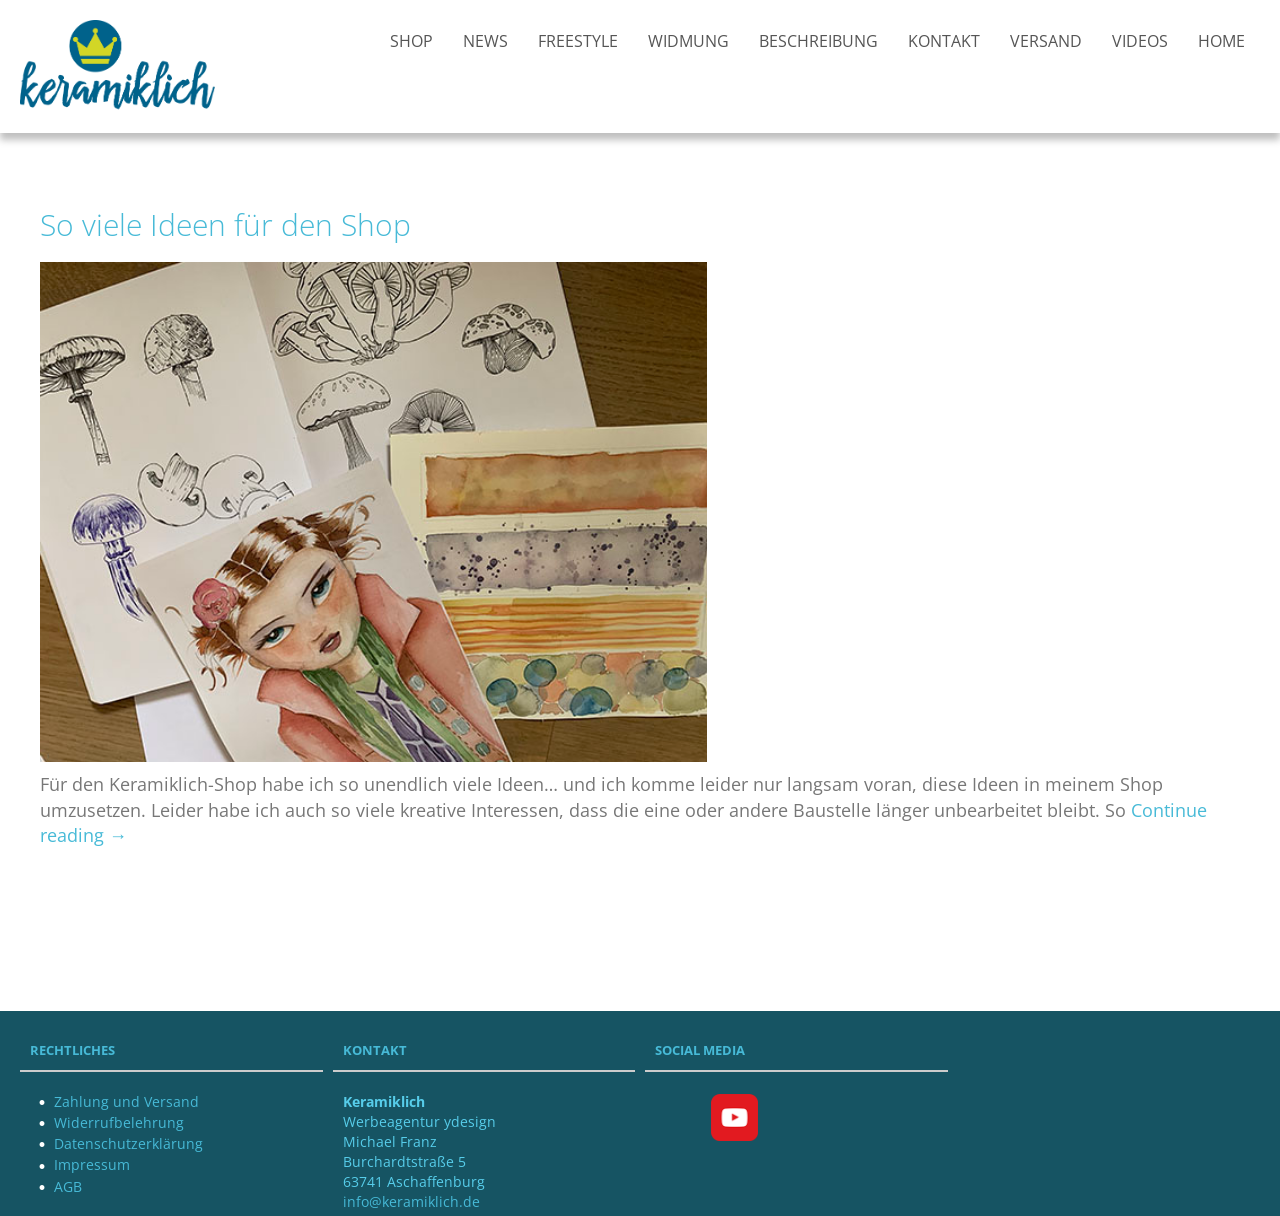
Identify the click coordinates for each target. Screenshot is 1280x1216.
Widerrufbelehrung (119, 1122)
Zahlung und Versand (126, 1101)
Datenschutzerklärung (128, 1143)
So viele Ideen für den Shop (225, 224)
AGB (68, 1186)
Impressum (92, 1164)
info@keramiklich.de (411, 1201)
